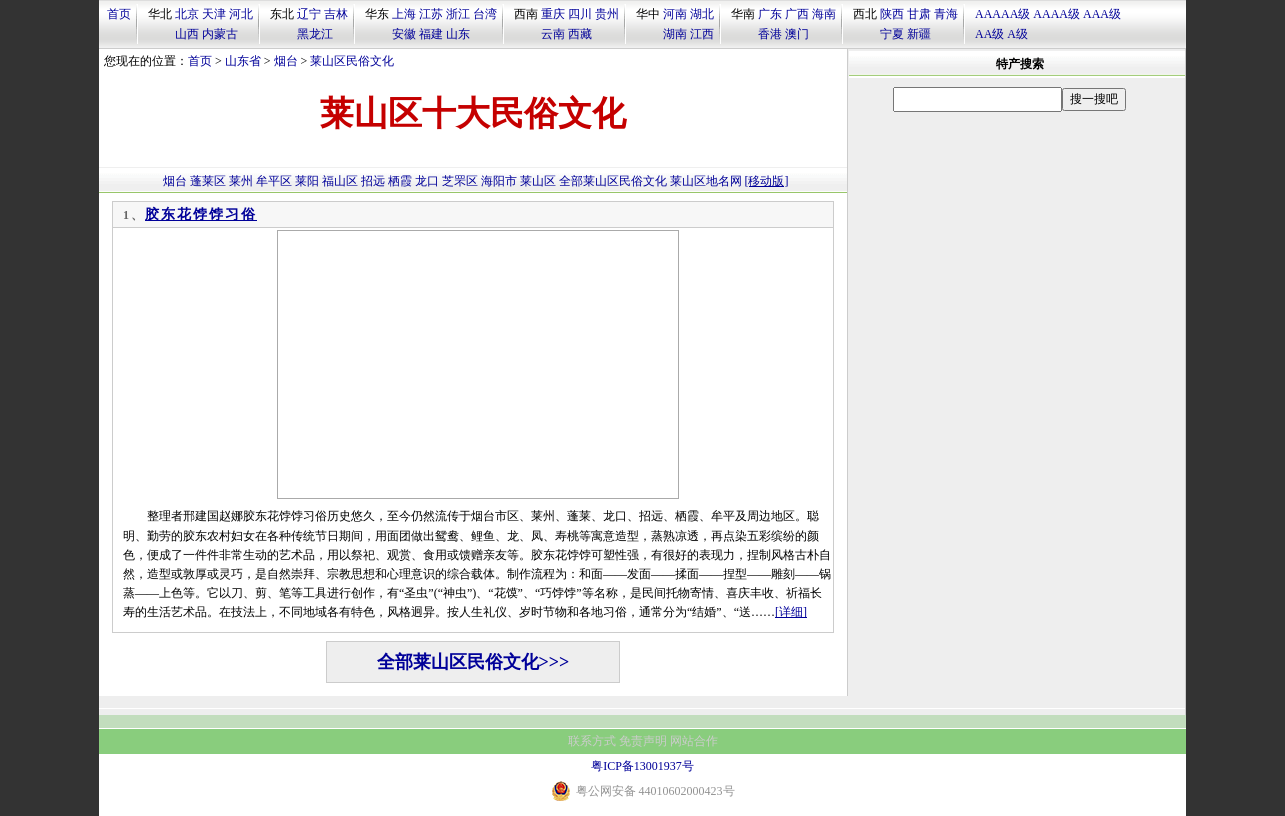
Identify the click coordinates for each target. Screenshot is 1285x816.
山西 (187, 34)
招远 (373, 181)
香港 (770, 34)
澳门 (797, 34)
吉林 (336, 14)
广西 (797, 14)
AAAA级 (1056, 14)
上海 (404, 14)
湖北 (702, 14)
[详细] (791, 612)
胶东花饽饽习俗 (201, 214)
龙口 (427, 181)
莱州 (241, 181)
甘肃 (919, 14)
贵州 (607, 14)
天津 (214, 14)
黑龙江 (315, 34)
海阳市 (499, 181)
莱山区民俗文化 (352, 61)
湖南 (675, 34)
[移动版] (767, 181)
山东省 (243, 61)
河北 (241, 14)
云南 (553, 34)
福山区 (340, 181)
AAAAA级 (1002, 14)
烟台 (286, 61)
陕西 (892, 14)
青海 (946, 14)
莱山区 (538, 181)
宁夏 (892, 34)
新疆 (919, 34)
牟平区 (274, 181)
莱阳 (307, 181)
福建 (431, 34)
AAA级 (1102, 14)
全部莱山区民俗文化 (613, 181)
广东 (770, 14)
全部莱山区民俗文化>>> (473, 662)
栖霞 (400, 181)
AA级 (989, 34)
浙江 (458, 14)
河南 (675, 14)
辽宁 (309, 14)
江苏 (431, 14)
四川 (580, 14)
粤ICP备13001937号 (642, 766)
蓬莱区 (208, 181)
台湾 (485, 14)
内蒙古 (220, 34)
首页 (119, 14)
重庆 (553, 14)
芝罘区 (460, 181)
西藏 (580, 34)
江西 (702, 34)
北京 (187, 14)
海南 (824, 14)
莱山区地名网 (706, 181)
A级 (1017, 34)
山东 (458, 34)
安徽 (404, 34)
